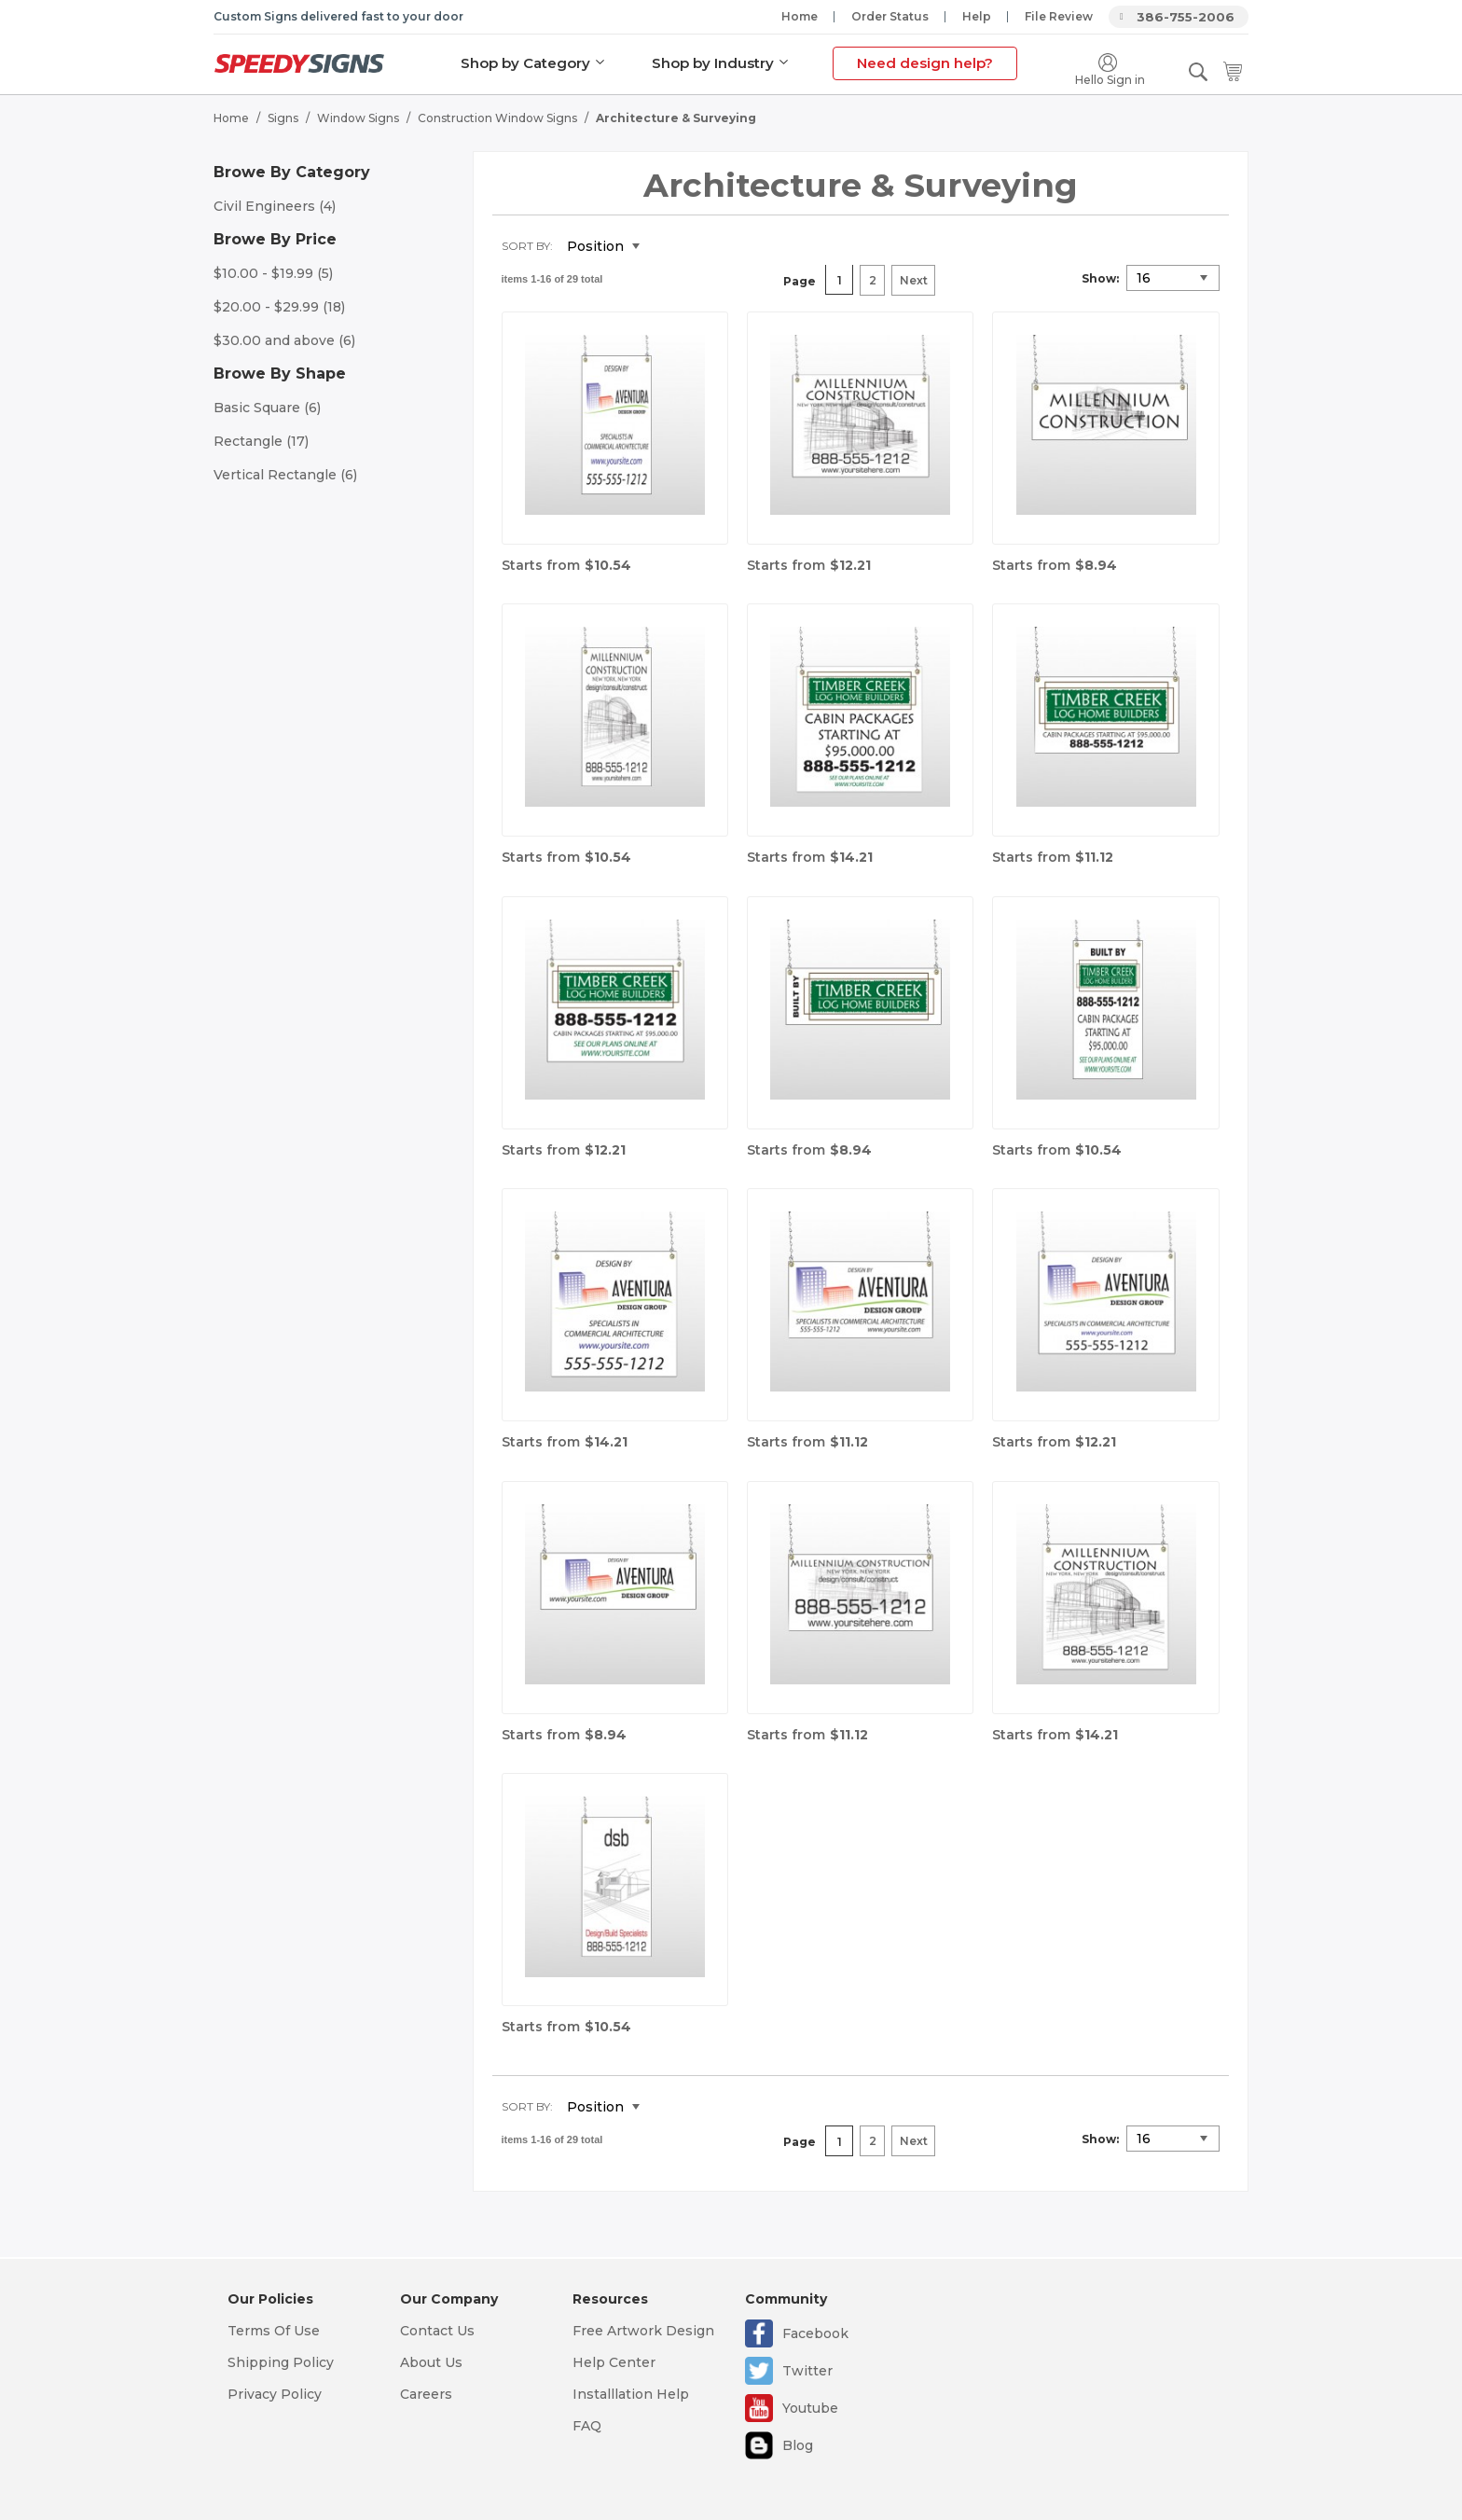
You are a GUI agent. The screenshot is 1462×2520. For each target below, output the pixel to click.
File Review (1059, 16)
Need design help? (925, 63)
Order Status (890, 16)
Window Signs (358, 117)
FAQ (586, 2425)
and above (284, 339)
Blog (797, 2445)
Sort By (526, 245)
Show (1099, 277)
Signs (283, 117)
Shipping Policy (281, 2362)
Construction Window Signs (497, 117)
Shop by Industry (713, 63)
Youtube (810, 2408)
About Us (431, 2362)
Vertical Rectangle (285, 474)
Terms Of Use (274, 2330)
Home (799, 16)
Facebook (815, 2333)
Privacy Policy (275, 2394)
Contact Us (437, 2330)
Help (976, 16)
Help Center (613, 2362)
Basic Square (267, 406)
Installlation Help (630, 2394)
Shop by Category (525, 63)
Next (914, 280)
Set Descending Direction (668, 246)
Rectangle (261, 440)
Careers (426, 2394)
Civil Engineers (275, 205)
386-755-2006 (1185, 16)
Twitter (807, 2370)
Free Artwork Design (643, 2330)
